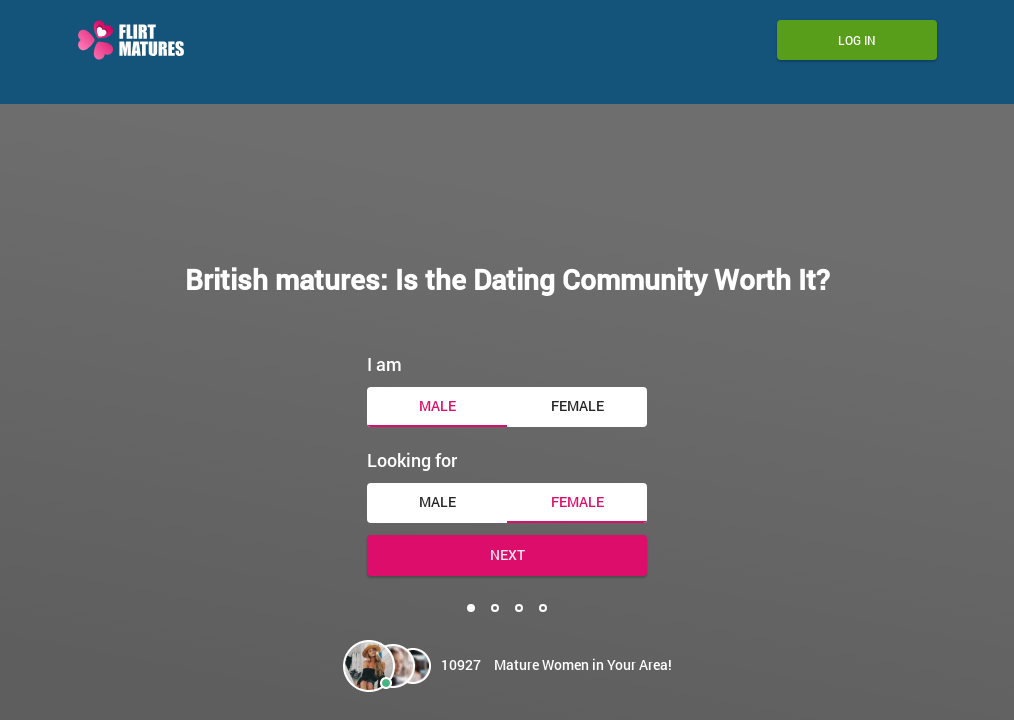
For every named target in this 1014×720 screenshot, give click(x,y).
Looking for (412, 456)
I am (384, 360)
